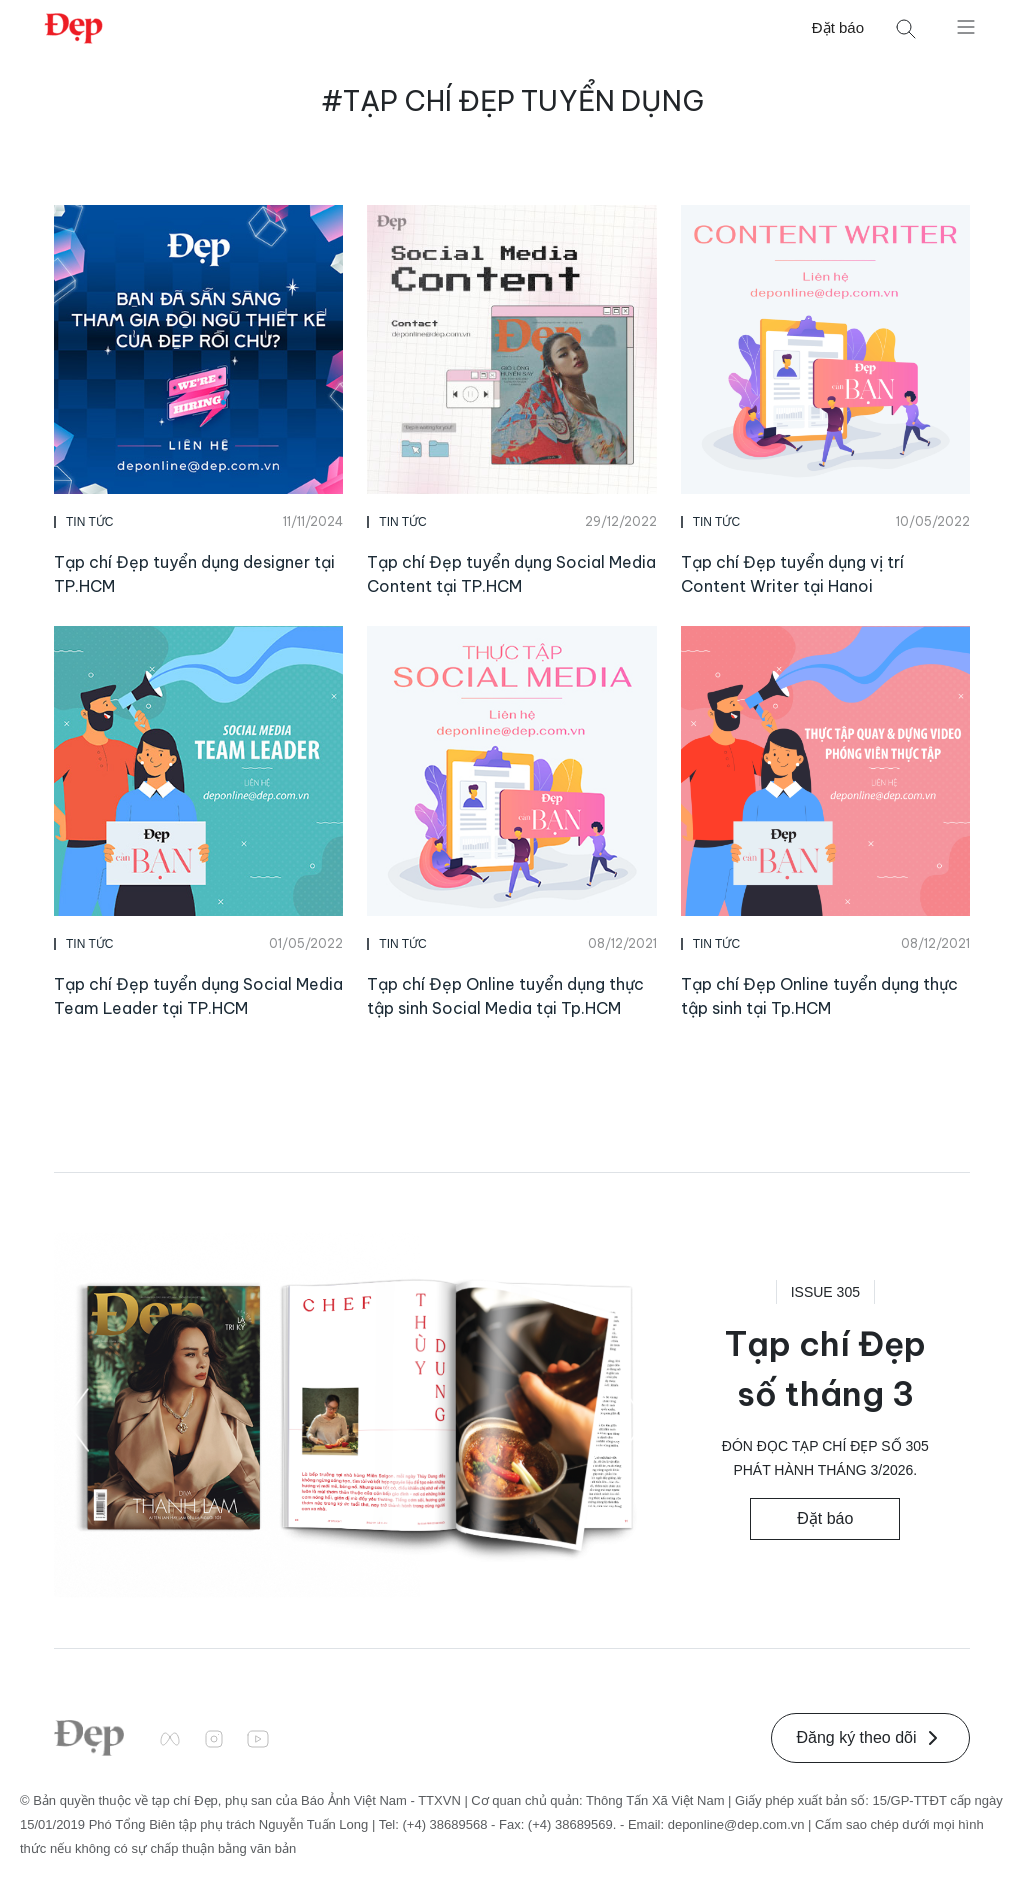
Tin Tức (89, 522)
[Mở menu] (966, 26)
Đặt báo (838, 27)
